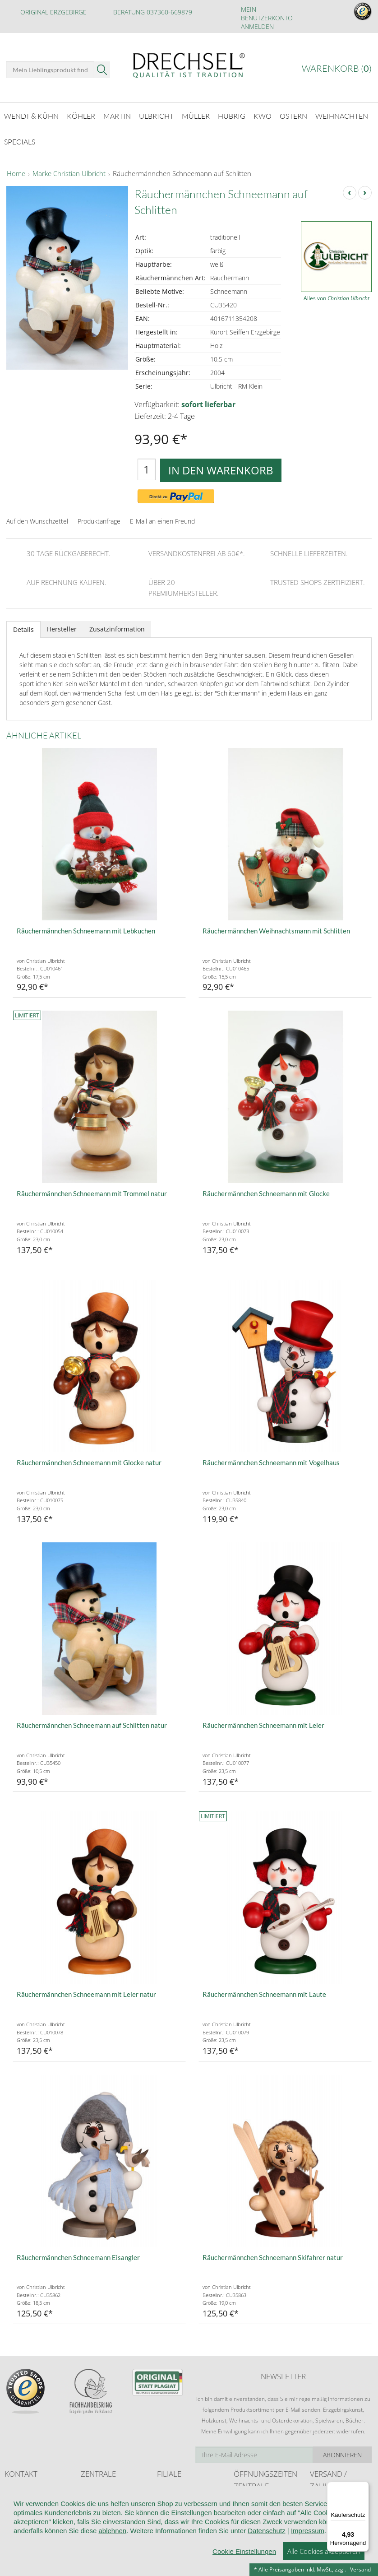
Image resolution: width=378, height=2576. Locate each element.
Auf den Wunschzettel (37, 516)
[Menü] (363, 2487)
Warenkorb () (337, 68)
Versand (360, 2569)
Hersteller (62, 624)
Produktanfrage (99, 516)
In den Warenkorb (220, 465)
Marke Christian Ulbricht (69, 169)
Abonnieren (342, 2450)
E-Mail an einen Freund (162, 516)
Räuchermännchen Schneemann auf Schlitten (182, 169)
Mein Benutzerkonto (267, 13)
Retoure (320, 2514)
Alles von (336, 293)
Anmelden (257, 26)
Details (23, 624)
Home (16, 169)
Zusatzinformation (117, 624)
